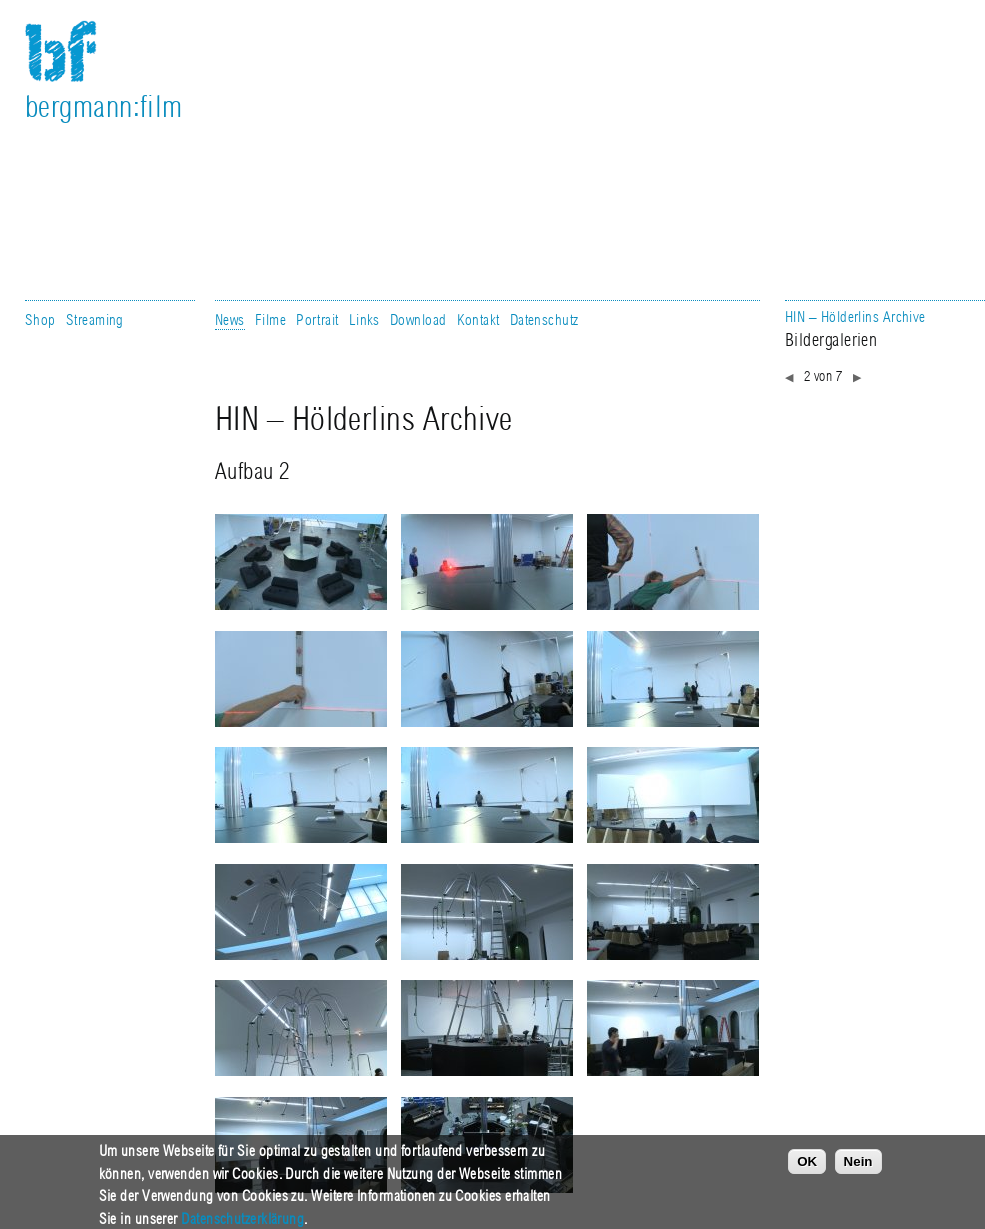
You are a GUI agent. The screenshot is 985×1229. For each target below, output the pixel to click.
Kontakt (478, 320)
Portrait (317, 320)
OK (807, 1171)
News (230, 320)
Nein (858, 1171)
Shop (40, 320)
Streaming (95, 320)
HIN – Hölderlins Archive (855, 317)
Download (418, 320)
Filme (270, 320)
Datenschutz (544, 320)
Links (364, 320)
